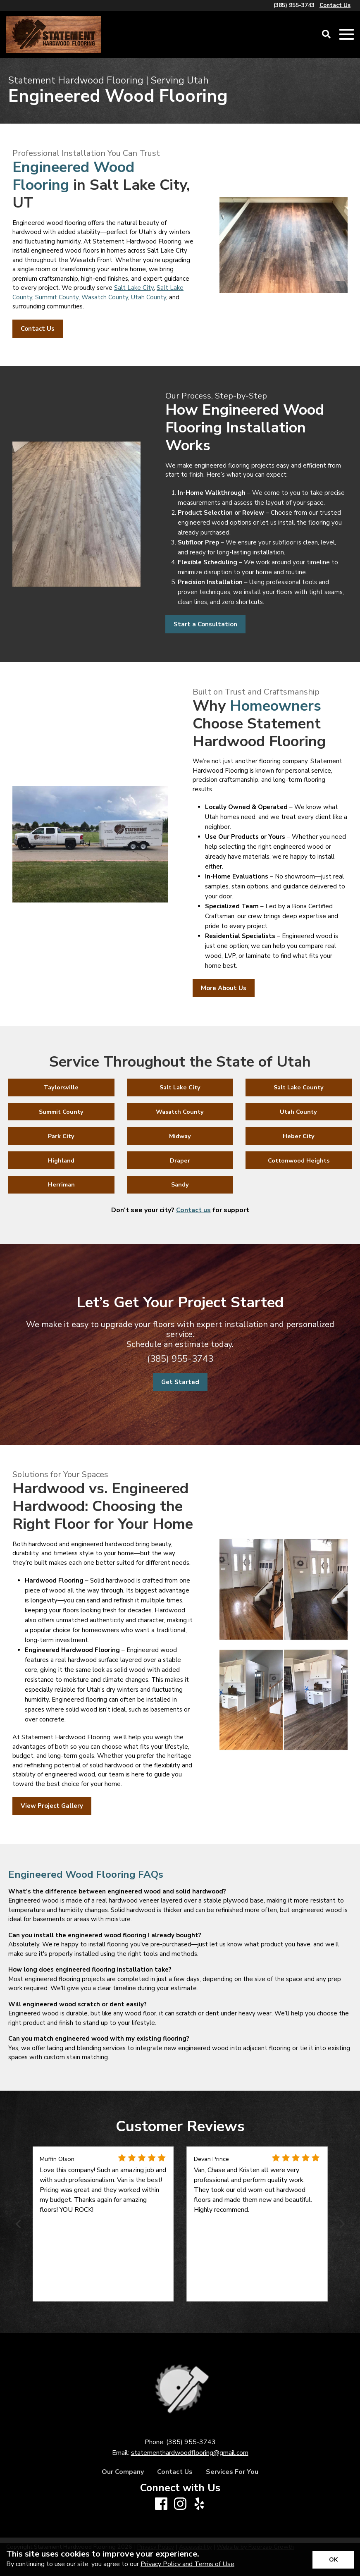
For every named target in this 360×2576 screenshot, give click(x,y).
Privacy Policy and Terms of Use (187, 2564)
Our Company (123, 2472)
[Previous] (19, 2224)
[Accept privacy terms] (333, 2560)
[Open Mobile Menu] (346, 34)
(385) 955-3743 (180, 1359)
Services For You (232, 2472)
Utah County (148, 297)
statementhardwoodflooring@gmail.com (189, 2452)
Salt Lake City (134, 288)
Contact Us (175, 2472)
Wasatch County (104, 297)
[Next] (341, 2224)
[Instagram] (180, 2504)
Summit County (57, 297)
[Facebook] (161, 2504)
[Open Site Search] (326, 35)
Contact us (193, 1210)
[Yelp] (199, 2504)
